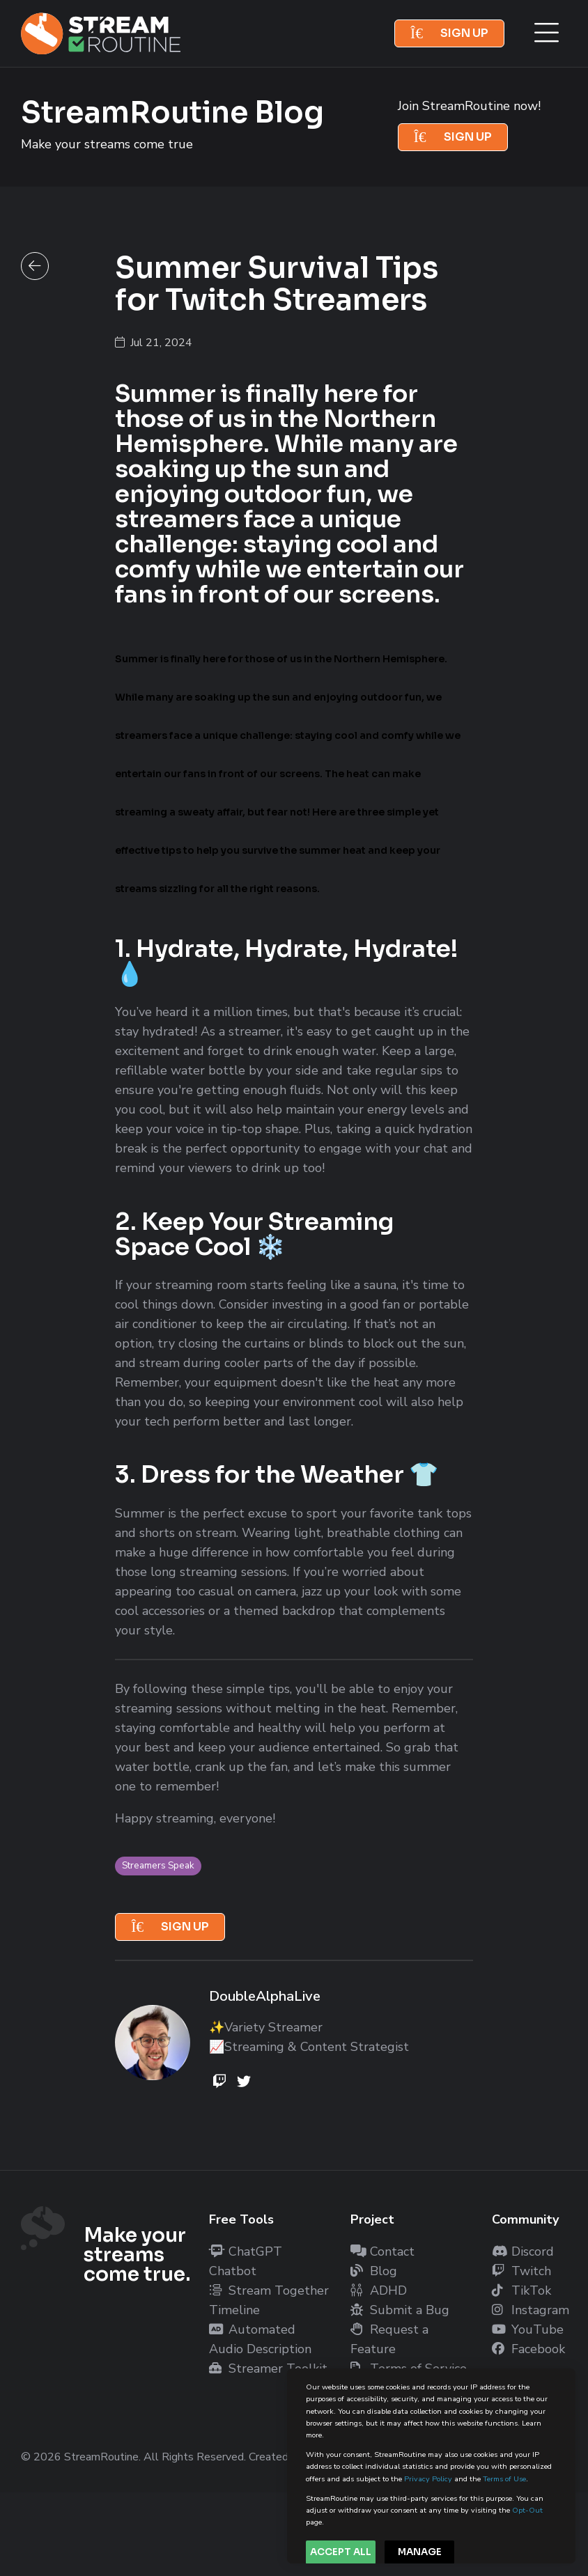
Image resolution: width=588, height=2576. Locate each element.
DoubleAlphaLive (264, 1996)
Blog (373, 2271)
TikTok (521, 2290)
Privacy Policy (428, 2479)
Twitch (521, 2271)
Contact (382, 2251)
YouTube (528, 2329)
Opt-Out (527, 2510)
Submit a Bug (399, 2310)
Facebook (528, 2349)
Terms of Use (504, 2479)
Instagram (530, 2310)
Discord (523, 2251)
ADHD (378, 2290)
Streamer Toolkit (268, 2368)
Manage (420, 2552)
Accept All (340, 2552)
